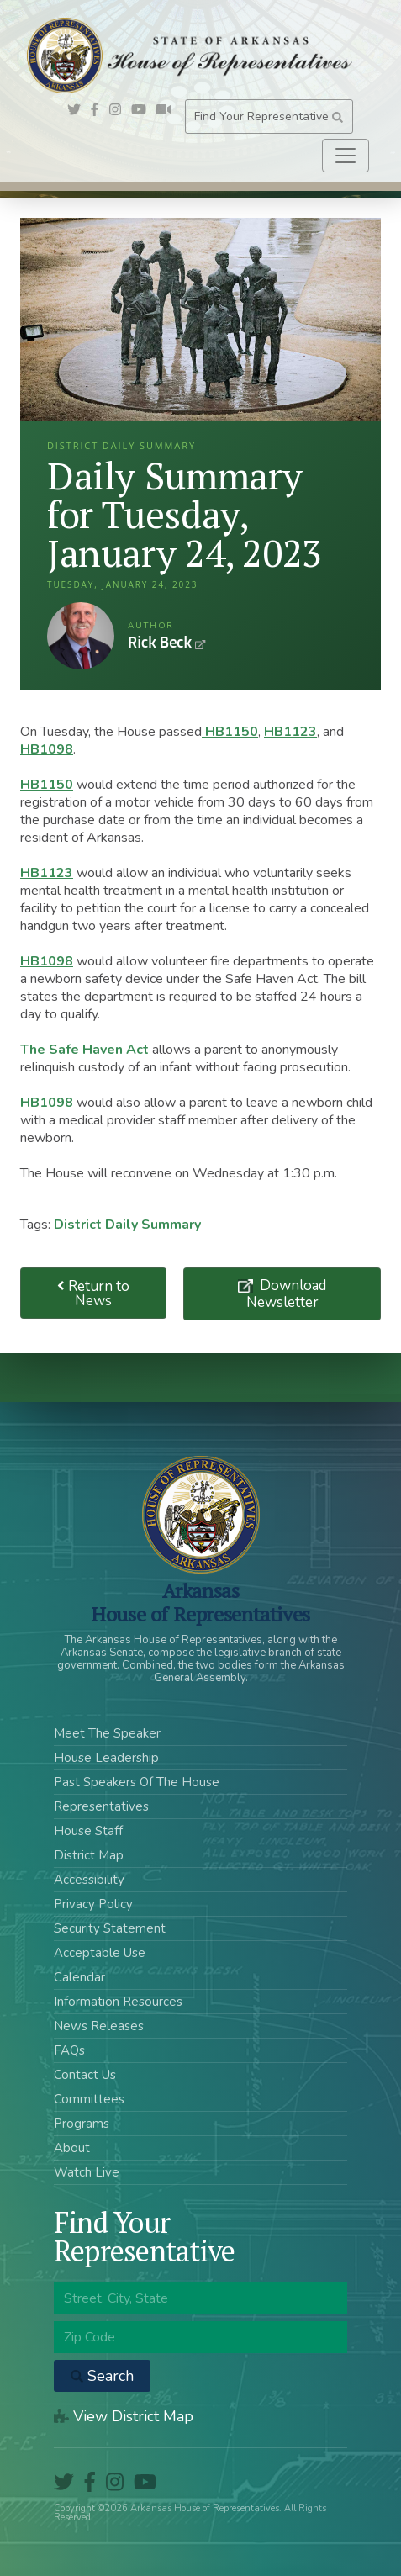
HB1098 (46, 749)
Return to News (93, 1293)
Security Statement (110, 1928)
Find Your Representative (268, 116)
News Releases (99, 2026)
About (72, 2148)
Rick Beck (80, 635)
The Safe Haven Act (84, 1049)
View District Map (123, 2416)
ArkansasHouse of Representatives (200, 1602)
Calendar (79, 1977)
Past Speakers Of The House (136, 1782)
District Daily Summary (127, 1224)
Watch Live (86, 2172)
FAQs (69, 2050)
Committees (89, 2099)
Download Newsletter (286, 1293)
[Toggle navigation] (345, 155)
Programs (81, 2123)
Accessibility (89, 1879)
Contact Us (85, 2074)
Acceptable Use (99, 1952)
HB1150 (230, 731)
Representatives (101, 1806)
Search (102, 2376)
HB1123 (290, 731)
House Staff (88, 1830)
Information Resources (118, 2001)
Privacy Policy (93, 1904)
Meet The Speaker (107, 1733)
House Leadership (106, 1757)
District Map (89, 1855)
